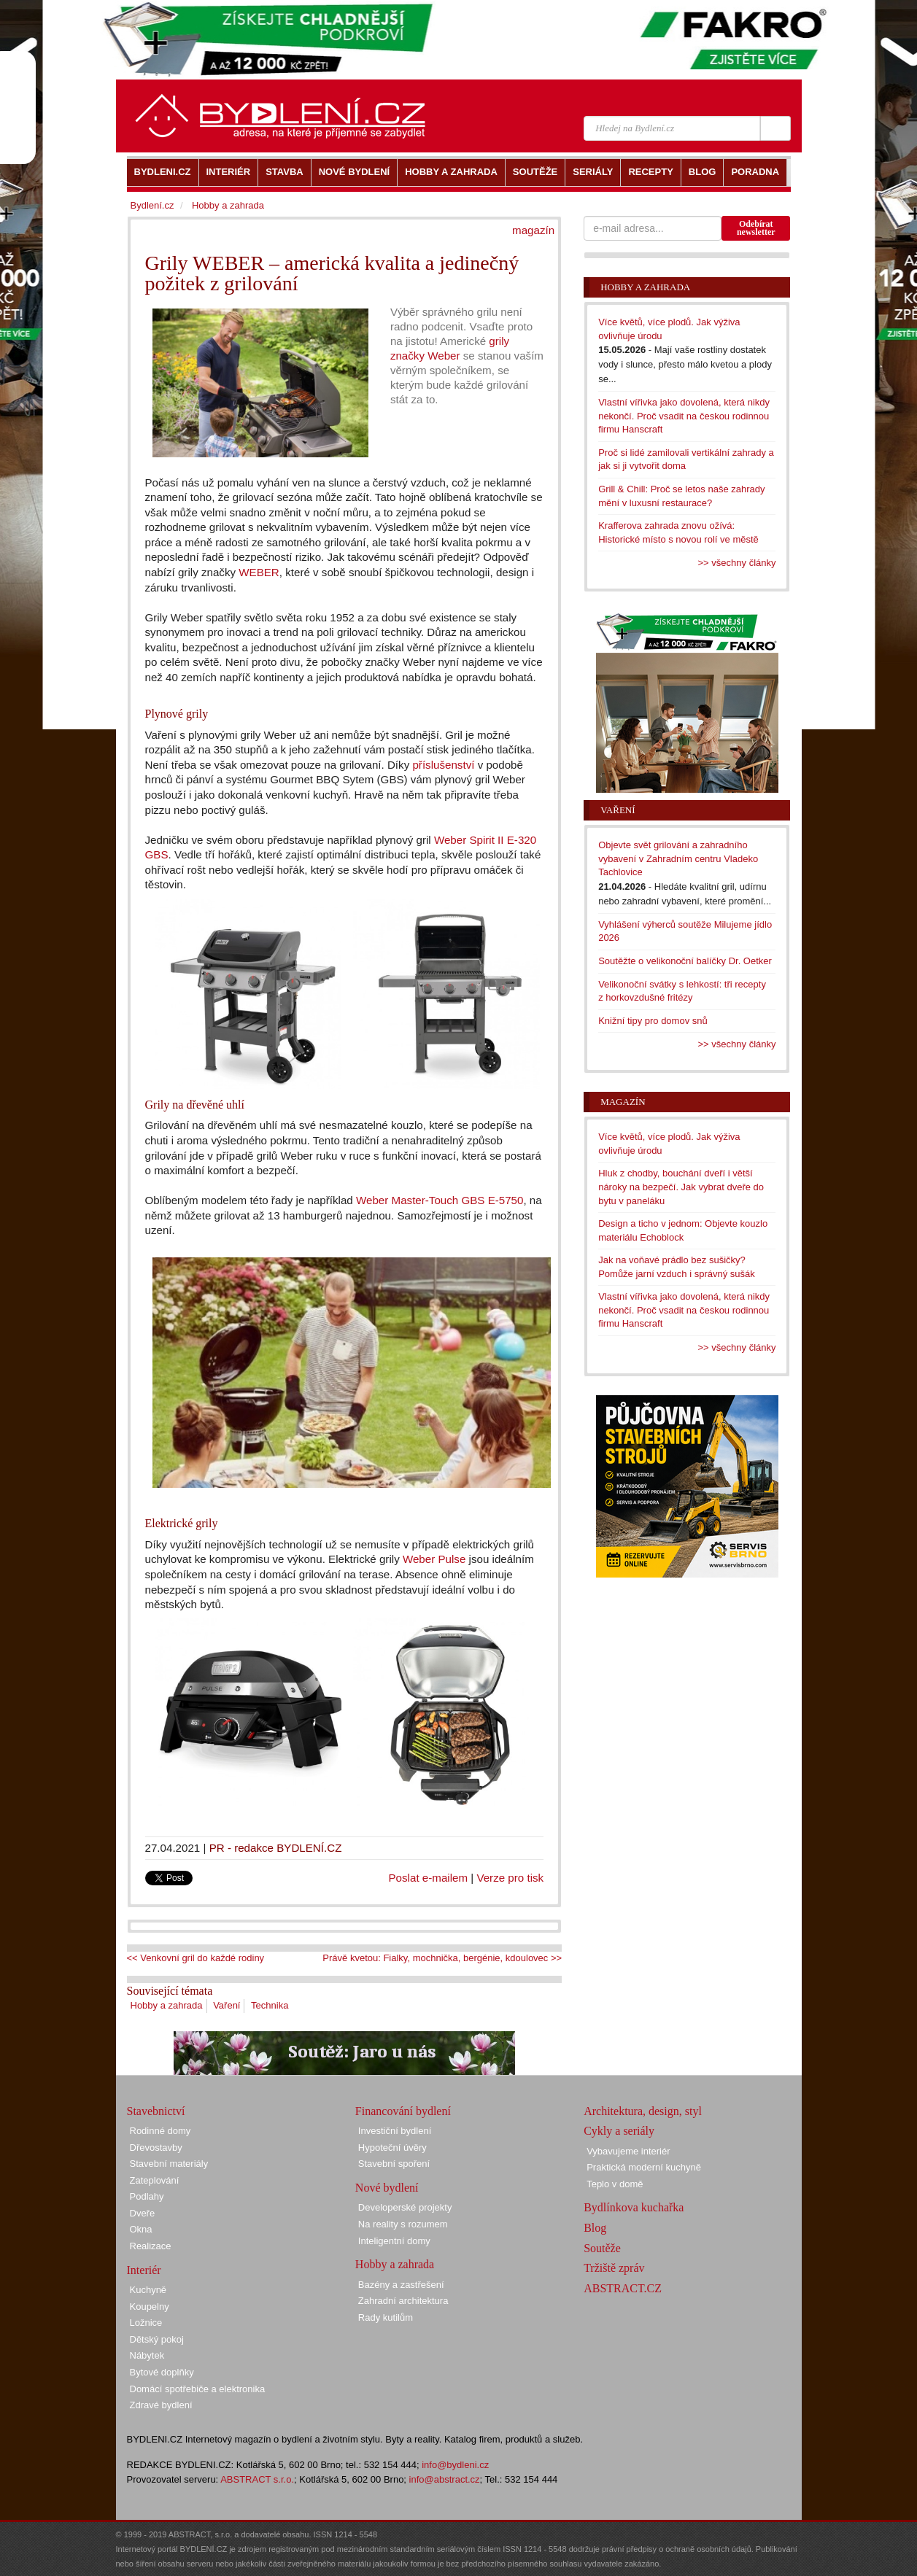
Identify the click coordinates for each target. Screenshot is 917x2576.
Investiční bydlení (394, 2130)
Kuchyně (148, 2289)
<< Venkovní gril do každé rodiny (196, 1957)
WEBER (257, 572)
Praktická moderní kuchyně (644, 2167)
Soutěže (602, 2248)
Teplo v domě (615, 2184)
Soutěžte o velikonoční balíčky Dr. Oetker (685, 960)
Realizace (150, 2246)
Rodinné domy (160, 2130)
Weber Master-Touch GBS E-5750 (439, 1200)
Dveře (142, 2213)
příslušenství (443, 765)
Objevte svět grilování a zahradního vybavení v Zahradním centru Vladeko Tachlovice (678, 858)
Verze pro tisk (509, 1877)
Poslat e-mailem (428, 1877)
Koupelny (149, 2306)
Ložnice (146, 2322)
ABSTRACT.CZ (623, 2288)
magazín (533, 230)
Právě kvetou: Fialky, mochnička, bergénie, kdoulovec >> (442, 1957)
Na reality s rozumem (403, 2224)
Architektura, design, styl (643, 2111)
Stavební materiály (169, 2163)
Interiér (144, 2270)
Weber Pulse (434, 1559)
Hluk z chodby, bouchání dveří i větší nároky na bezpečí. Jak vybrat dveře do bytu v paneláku (681, 1187)
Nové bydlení (387, 2187)
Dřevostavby (156, 2147)
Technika (269, 2005)
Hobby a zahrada (167, 2005)
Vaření (226, 2005)
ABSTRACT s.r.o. (257, 2479)
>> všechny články (737, 562)
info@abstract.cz (444, 2479)
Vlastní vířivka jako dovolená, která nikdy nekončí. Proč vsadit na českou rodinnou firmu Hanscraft (684, 416)
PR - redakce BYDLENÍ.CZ (275, 1848)
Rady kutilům (385, 2317)
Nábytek (147, 2355)
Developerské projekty (405, 2207)
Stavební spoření (394, 2163)
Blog (595, 2228)
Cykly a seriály (619, 2131)
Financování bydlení (403, 2111)
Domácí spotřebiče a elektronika (198, 2388)
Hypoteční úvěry (392, 2147)
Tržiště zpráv (614, 2268)
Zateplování (154, 2180)
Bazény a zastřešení (401, 2284)
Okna (141, 2229)
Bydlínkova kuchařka (634, 2207)
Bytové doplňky (162, 2372)
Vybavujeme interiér (628, 2151)
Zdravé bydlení (161, 2405)
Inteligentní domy (394, 2240)
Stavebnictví (156, 2111)
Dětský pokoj (157, 2339)
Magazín (622, 1101)
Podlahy (147, 2196)
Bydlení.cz (152, 205)
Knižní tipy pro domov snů (653, 1020)
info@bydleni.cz (455, 2464)
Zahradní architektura (403, 2300)
